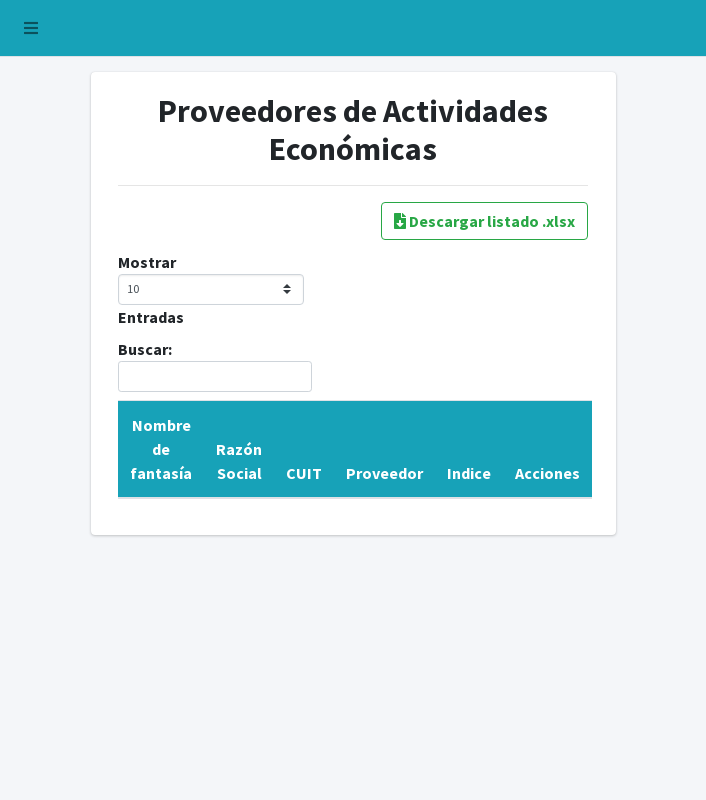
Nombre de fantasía (161, 449)
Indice (469, 473)
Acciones (547, 473)
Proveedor (384, 473)
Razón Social (239, 461)
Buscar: (215, 365)
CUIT (304, 473)
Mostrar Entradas (211, 289)
